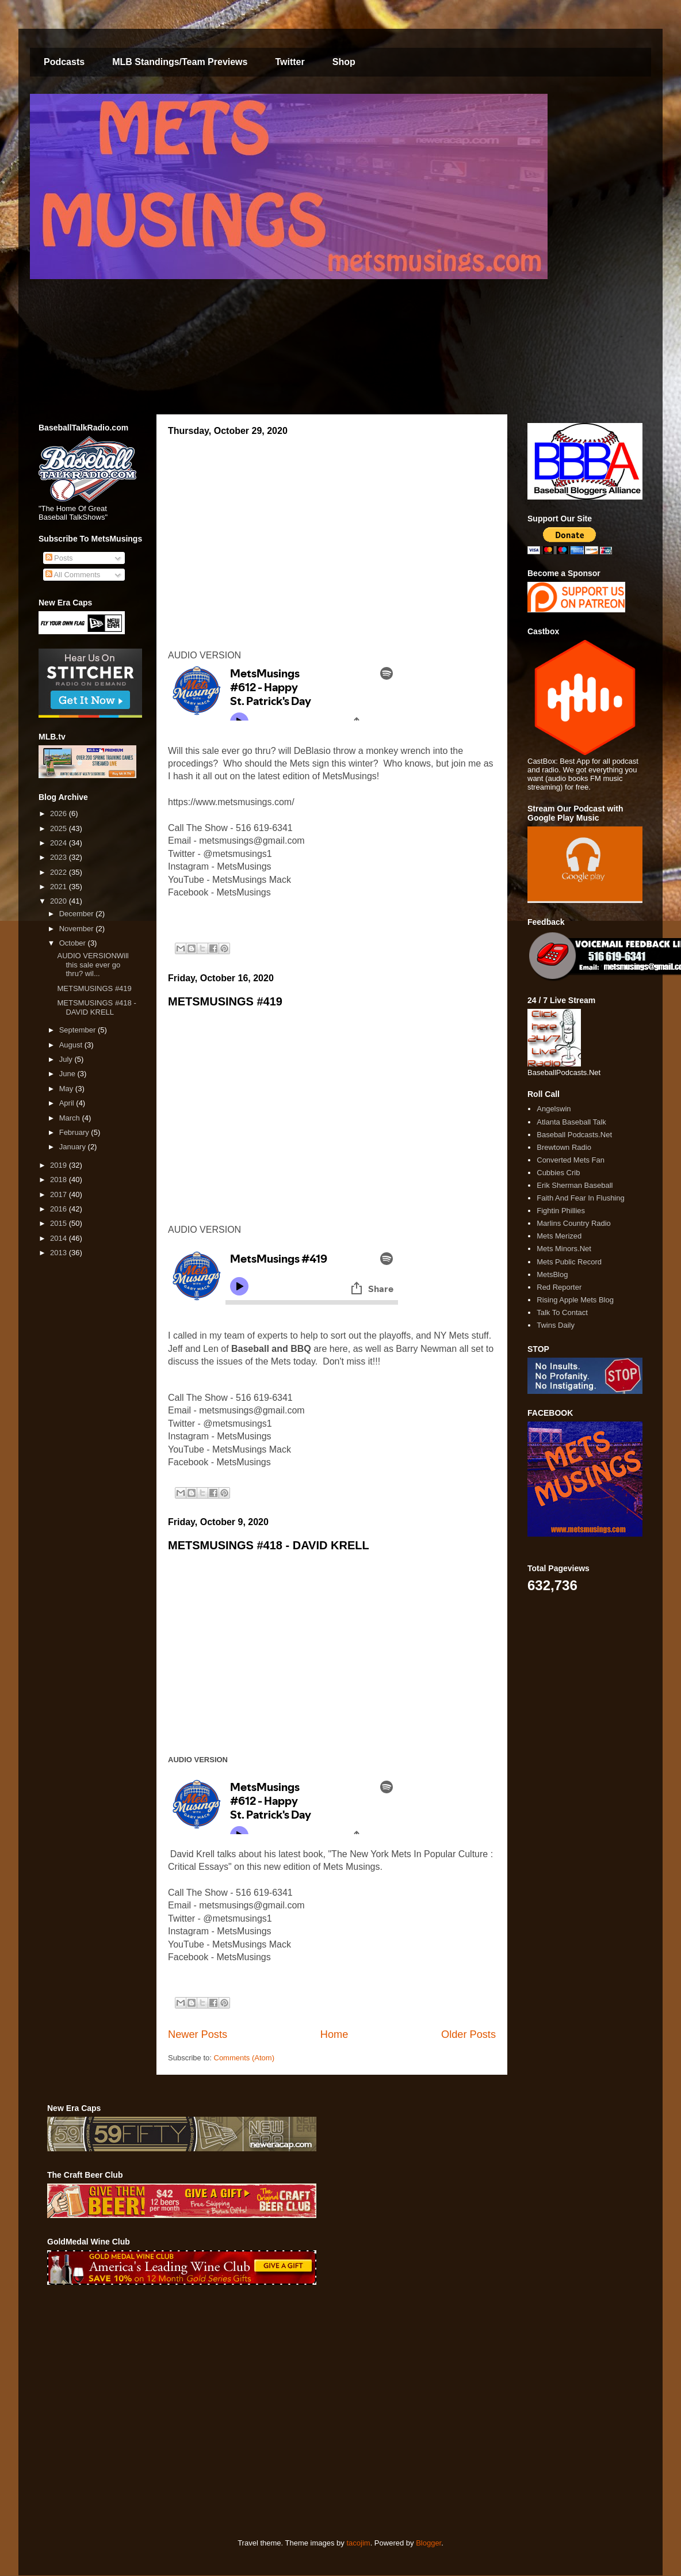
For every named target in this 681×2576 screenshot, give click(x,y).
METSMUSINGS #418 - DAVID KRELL (268, 1545)
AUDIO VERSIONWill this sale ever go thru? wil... (92, 964)
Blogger (428, 2543)
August (72, 1045)
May (67, 1088)
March (70, 1118)
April (67, 1103)
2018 (59, 1179)
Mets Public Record (569, 1261)
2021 (59, 886)
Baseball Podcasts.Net (574, 1134)
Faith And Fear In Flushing (580, 1198)
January (73, 1146)
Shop (343, 62)
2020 (59, 901)
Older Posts (468, 2034)
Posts (59, 558)
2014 (59, 1238)
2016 (59, 1209)
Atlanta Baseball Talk (571, 1122)
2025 (59, 828)
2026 (59, 813)
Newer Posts (197, 2034)
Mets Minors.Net (564, 1248)
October (73, 943)
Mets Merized (559, 1236)
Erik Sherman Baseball (575, 1185)
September (78, 1030)
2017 (59, 1194)
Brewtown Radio (564, 1147)
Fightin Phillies (561, 1210)
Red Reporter (559, 1287)
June (68, 1073)
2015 (59, 1223)
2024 (59, 843)
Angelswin (554, 1108)
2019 (59, 1165)
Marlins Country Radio (574, 1223)
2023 (59, 857)
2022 (59, 872)
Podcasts (64, 62)
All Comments (73, 574)
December (77, 913)
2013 (59, 1252)
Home (334, 2034)
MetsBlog (552, 1274)
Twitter (289, 62)
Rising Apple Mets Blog (575, 1299)
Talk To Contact (562, 1312)
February (75, 1132)
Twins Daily (556, 1325)
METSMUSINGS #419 (225, 1001)
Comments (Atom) (244, 2057)
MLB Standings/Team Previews (179, 62)
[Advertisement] (126, 2412)
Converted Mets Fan (571, 1160)
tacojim (358, 2543)
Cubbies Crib (558, 1172)
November (77, 928)
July (67, 1059)
